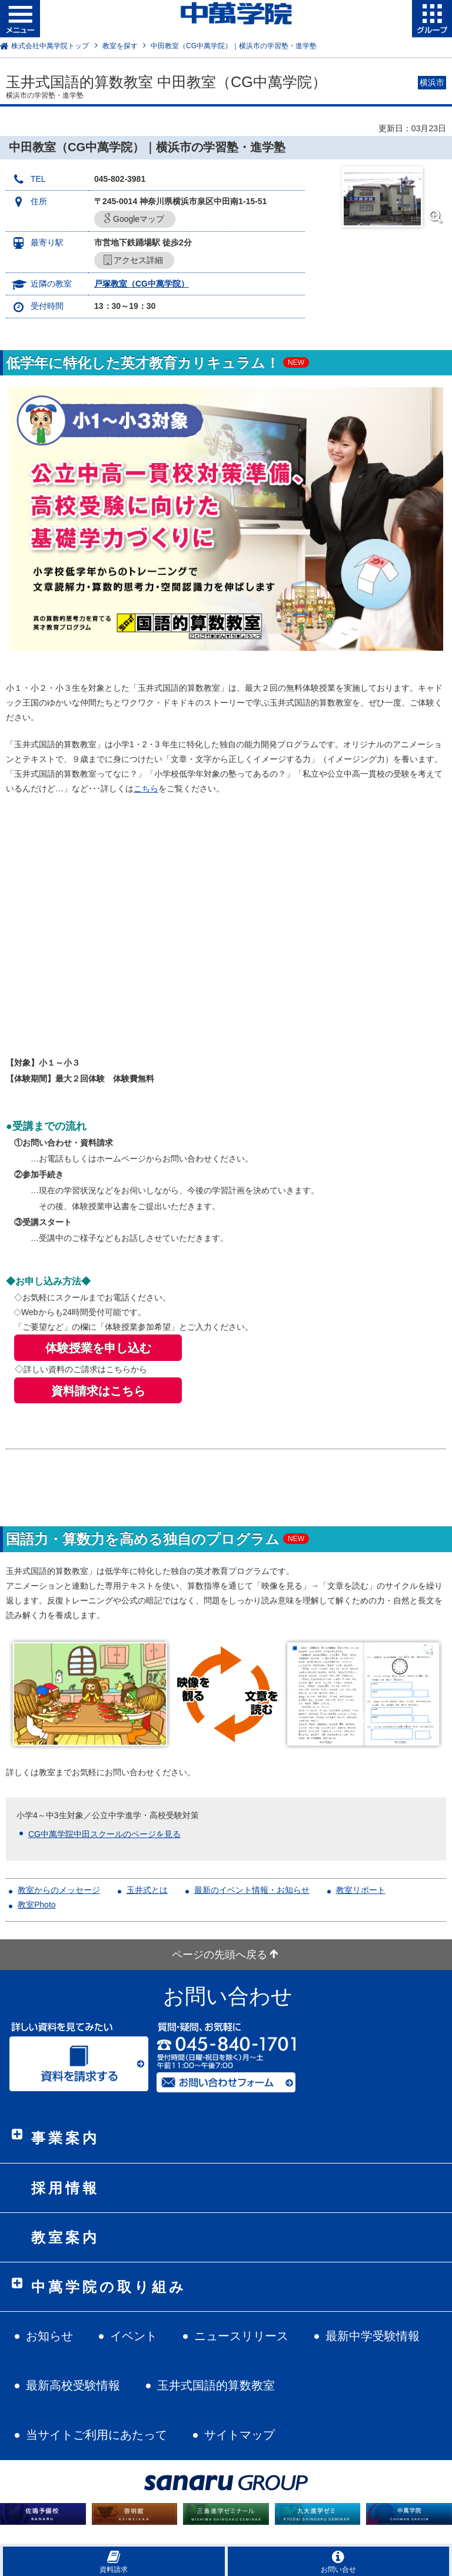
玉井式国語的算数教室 (216, 2385)
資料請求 (113, 2562)
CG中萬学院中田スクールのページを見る (104, 1834)
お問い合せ (338, 2562)
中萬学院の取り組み (109, 2287)
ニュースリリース (241, 2335)
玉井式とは (147, 1890)
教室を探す (120, 46)
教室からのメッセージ (59, 1890)
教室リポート (360, 1890)
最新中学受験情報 (372, 2335)
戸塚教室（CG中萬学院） (141, 283)
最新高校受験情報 (73, 2385)
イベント (133, 2335)
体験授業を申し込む (98, 1348)
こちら (146, 788)
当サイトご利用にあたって (96, 2434)
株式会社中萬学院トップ (50, 46)
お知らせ (49, 2335)
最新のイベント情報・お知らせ (252, 1890)
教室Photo (37, 1904)
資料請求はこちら (98, 1390)
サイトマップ (239, 2434)
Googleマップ (134, 219)
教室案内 (65, 2237)
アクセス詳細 (133, 260)
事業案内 (65, 2138)
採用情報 (65, 2188)
